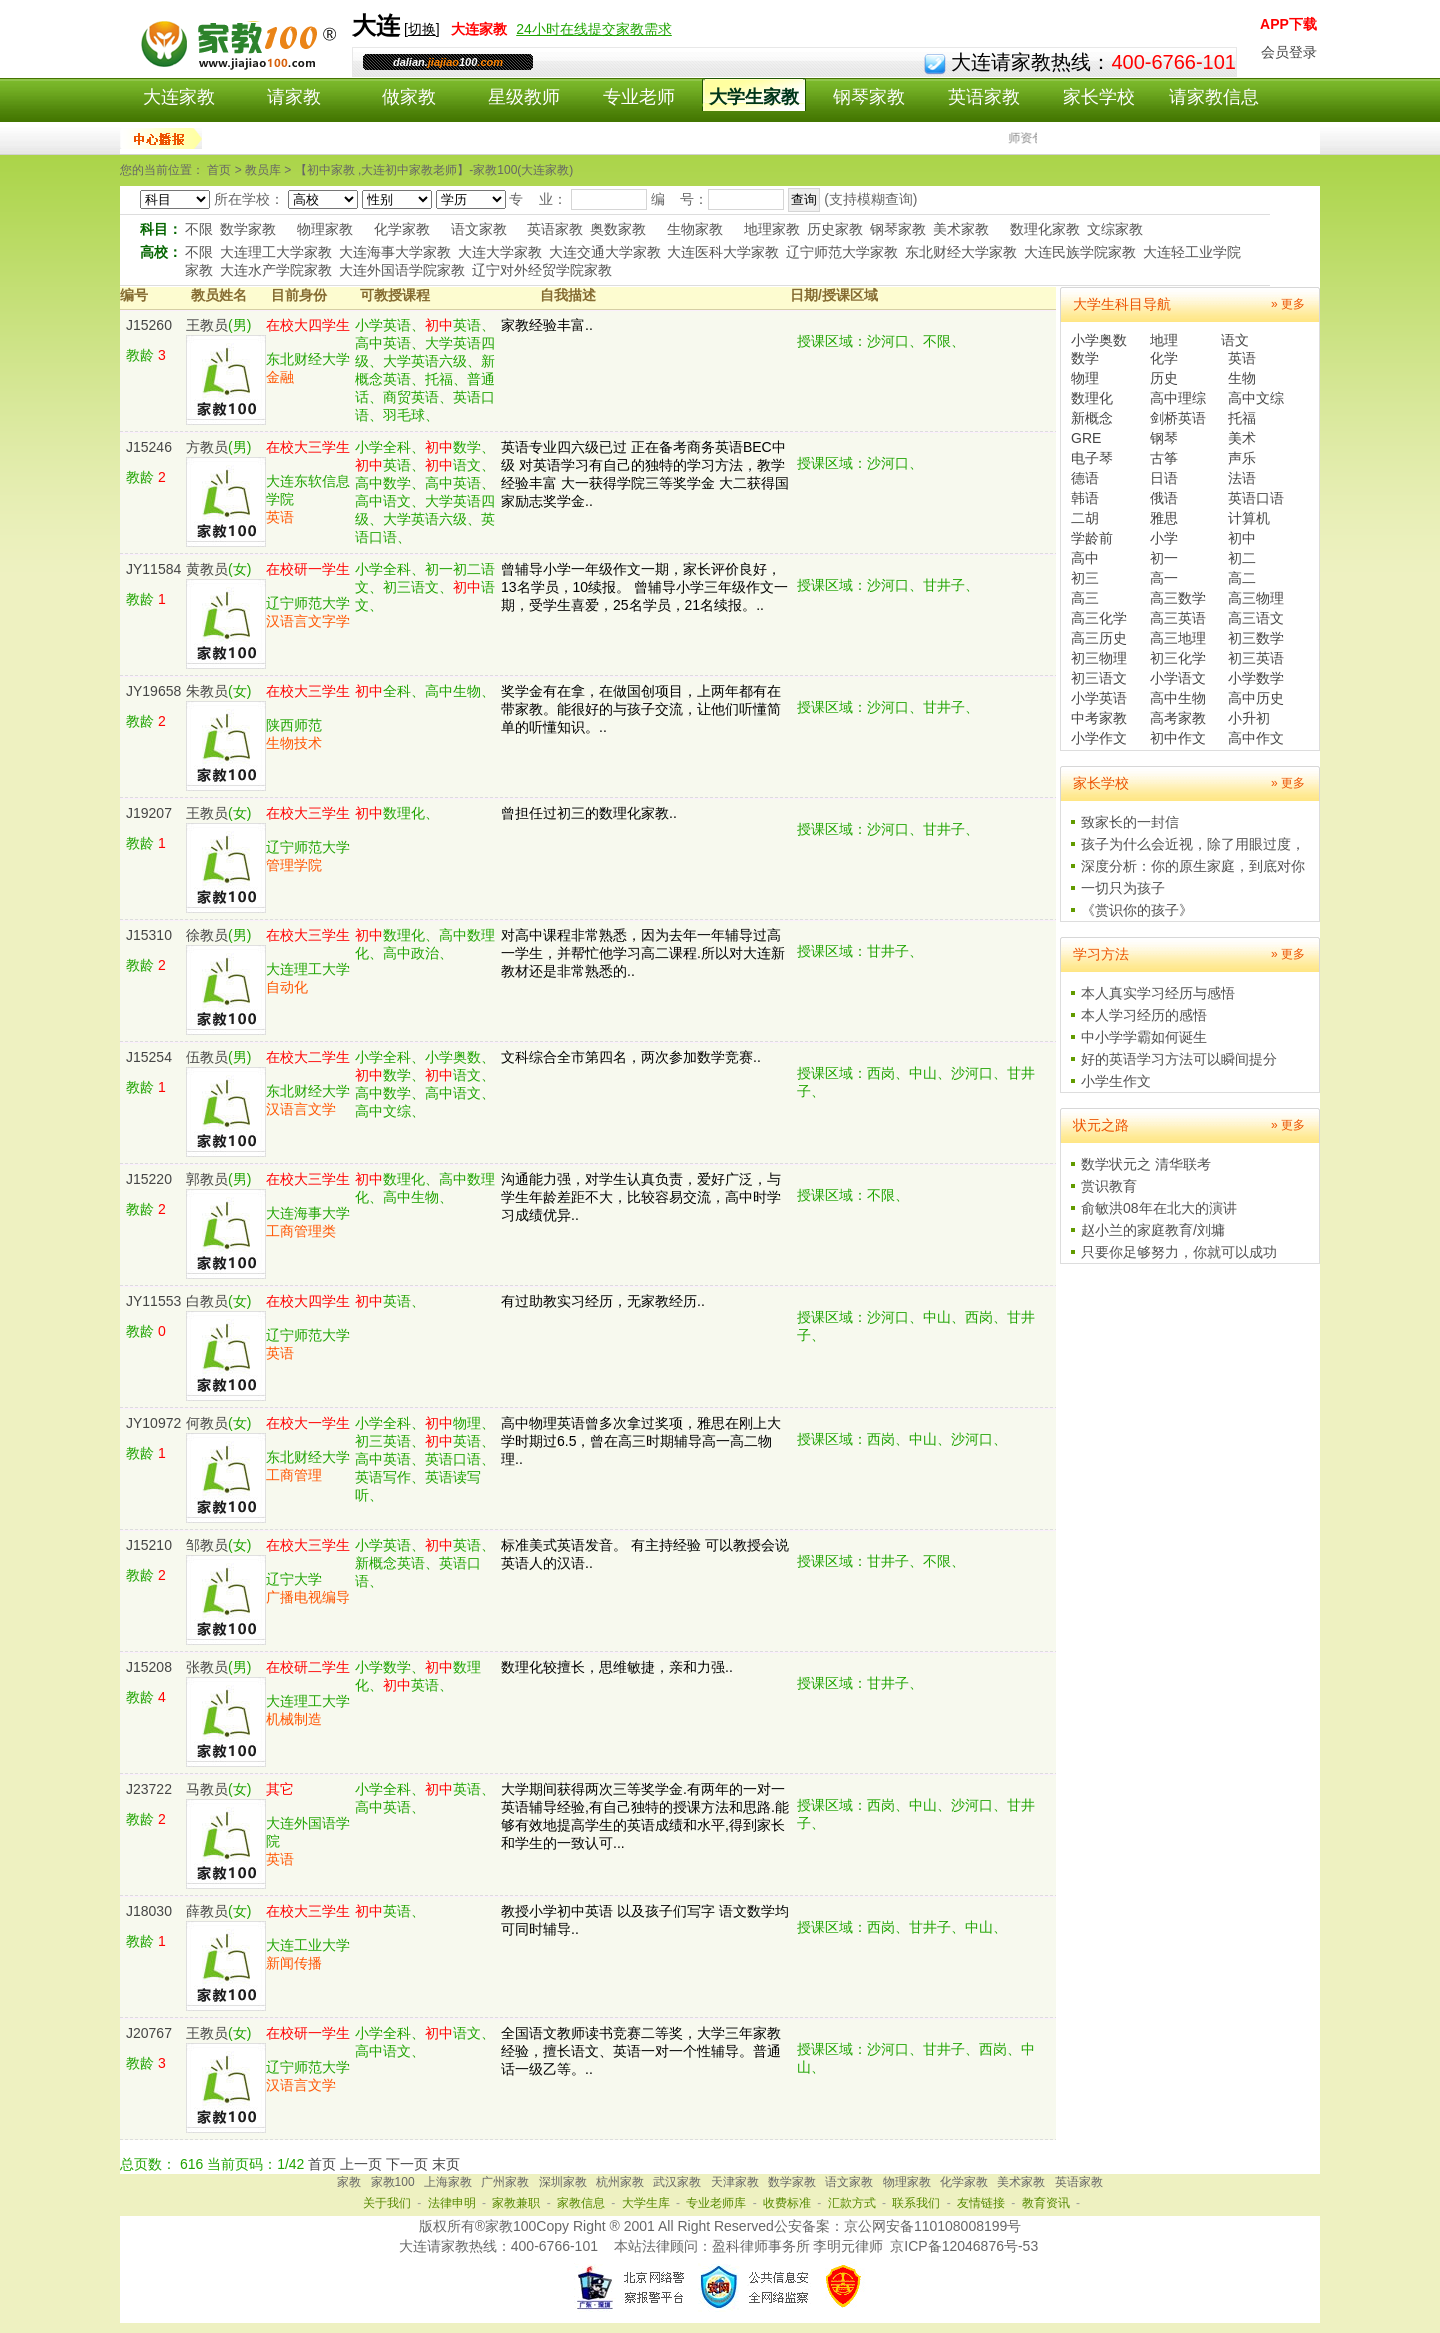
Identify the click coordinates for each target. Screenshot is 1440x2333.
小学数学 (1256, 678)
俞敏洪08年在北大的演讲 (1159, 1208)
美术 (1242, 438)
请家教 (294, 97)
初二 (1242, 558)
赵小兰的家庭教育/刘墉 (1153, 1230)
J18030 (149, 1911)
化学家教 (402, 229)
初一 (1164, 558)
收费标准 (787, 2203)
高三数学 (1178, 598)
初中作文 (1178, 738)
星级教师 (524, 97)
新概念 (1092, 418)
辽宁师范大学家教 (842, 252)
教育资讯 (1046, 2203)
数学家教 (248, 229)
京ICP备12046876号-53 (964, 2246)
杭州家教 (620, 2182)
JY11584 (153, 569)
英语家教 (984, 97)
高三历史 (1099, 638)
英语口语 (1256, 498)
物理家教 (325, 229)
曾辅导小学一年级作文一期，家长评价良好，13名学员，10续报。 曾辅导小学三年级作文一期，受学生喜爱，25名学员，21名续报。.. (644, 587)
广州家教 (505, 2182)
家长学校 (1099, 97)
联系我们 (916, 2203)
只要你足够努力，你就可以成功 (1179, 1252)
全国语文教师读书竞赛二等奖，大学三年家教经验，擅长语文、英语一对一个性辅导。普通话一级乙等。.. (641, 2051)
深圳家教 (563, 2182)
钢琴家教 (869, 97)
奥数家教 (618, 229)
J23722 (149, 1789)
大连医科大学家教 (723, 252)
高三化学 (1099, 618)
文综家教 (1115, 229)
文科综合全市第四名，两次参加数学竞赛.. (631, 1057)
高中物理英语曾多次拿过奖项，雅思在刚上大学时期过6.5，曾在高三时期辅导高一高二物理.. (641, 1441)
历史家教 (835, 229)
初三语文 (1099, 678)
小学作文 (1099, 738)
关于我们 (387, 2203)
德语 (1085, 478)
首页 (322, 2164)
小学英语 (1099, 698)
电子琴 (1092, 458)
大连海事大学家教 (395, 252)
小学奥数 (1099, 340)
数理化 (1092, 398)
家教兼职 (516, 2203)
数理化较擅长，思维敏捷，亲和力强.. (617, 1667)
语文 (1235, 340)
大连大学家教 (500, 252)
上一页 (361, 2164)
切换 (422, 29)
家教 (349, 2182)
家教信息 (581, 2203)
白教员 (207, 1301)
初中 (1242, 538)
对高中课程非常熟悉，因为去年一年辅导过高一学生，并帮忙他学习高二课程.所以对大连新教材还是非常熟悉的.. (643, 953)
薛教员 (207, 1911)
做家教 (409, 97)
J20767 (149, 2033)
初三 (1085, 578)
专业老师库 (716, 2203)
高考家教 (1178, 718)
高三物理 (1256, 598)
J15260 (149, 325)
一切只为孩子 (1123, 888)
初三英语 (1256, 658)
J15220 (149, 1179)
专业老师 (639, 97)
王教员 (207, 325)
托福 (1242, 418)
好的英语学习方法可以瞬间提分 (1179, 1059)
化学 (1164, 358)
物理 (1085, 378)
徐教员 (207, 935)
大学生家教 (754, 97)
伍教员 (207, 1057)
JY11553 (153, 1301)
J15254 (149, 1057)
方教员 (207, 447)
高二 (1242, 578)
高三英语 (1178, 618)
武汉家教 (677, 2182)
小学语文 (1178, 678)
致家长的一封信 (1130, 822)
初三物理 (1099, 658)
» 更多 (1288, 304)
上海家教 (448, 2182)
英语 (1242, 358)
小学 (1164, 538)
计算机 (1249, 518)
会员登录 (1289, 52)
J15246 (149, 447)
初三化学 (1178, 658)
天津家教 (735, 2182)
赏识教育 (1109, 1186)
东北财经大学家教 (961, 252)
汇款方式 (852, 2203)
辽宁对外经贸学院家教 (542, 270)
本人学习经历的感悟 (1144, 1015)
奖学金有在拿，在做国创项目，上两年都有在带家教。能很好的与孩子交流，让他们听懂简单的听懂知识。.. (641, 709)
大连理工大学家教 (276, 252)
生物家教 (695, 229)
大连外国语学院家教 (402, 270)
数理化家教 (1045, 229)
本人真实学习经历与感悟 (1158, 993)
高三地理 (1178, 638)
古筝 (1164, 458)
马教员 (207, 1789)
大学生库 (646, 2203)
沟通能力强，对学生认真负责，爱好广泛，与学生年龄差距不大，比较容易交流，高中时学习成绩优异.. (641, 1197)
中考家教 (1099, 718)
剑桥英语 (1178, 418)
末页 (446, 2164)
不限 (199, 229)
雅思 (1164, 518)
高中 (1085, 558)
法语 (1242, 478)
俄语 (1164, 498)
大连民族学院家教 (1080, 252)
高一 (1164, 578)
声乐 (1242, 458)
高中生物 (1178, 698)
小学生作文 (1116, 1081)
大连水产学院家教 (276, 270)
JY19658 (153, 691)
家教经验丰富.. (547, 325)
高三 (1085, 598)
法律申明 (452, 2203)
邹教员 (207, 1545)
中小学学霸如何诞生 (1144, 1037)
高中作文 (1256, 738)
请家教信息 (1214, 97)
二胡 (1085, 518)
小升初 (1249, 718)
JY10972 (153, 1423)
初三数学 (1256, 638)
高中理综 (1178, 398)
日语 (1164, 478)
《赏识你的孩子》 (1137, 910)
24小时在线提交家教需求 (594, 29)
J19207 (149, 813)
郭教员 (207, 1179)
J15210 (149, 1545)
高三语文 (1256, 618)
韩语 (1085, 498)
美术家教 (961, 229)
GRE (1086, 438)
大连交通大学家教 (605, 252)
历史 (1164, 378)
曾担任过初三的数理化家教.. (589, 813)
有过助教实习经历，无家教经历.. (603, 1301)
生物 (1242, 378)
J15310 (149, 935)
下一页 (407, 2164)
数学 (1085, 358)
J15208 (149, 1667)
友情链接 (981, 2203)
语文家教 (479, 229)
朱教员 (207, 691)
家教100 (393, 2182)
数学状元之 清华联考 (1146, 1164)
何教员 (207, 1423)
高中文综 (1256, 398)
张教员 (207, 1667)
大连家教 (179, 97)
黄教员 (207, 569)
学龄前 (1092, 538)
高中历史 (1256, 698)
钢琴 (1164, 438)
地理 (1164, 340)
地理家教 (772, 229)
